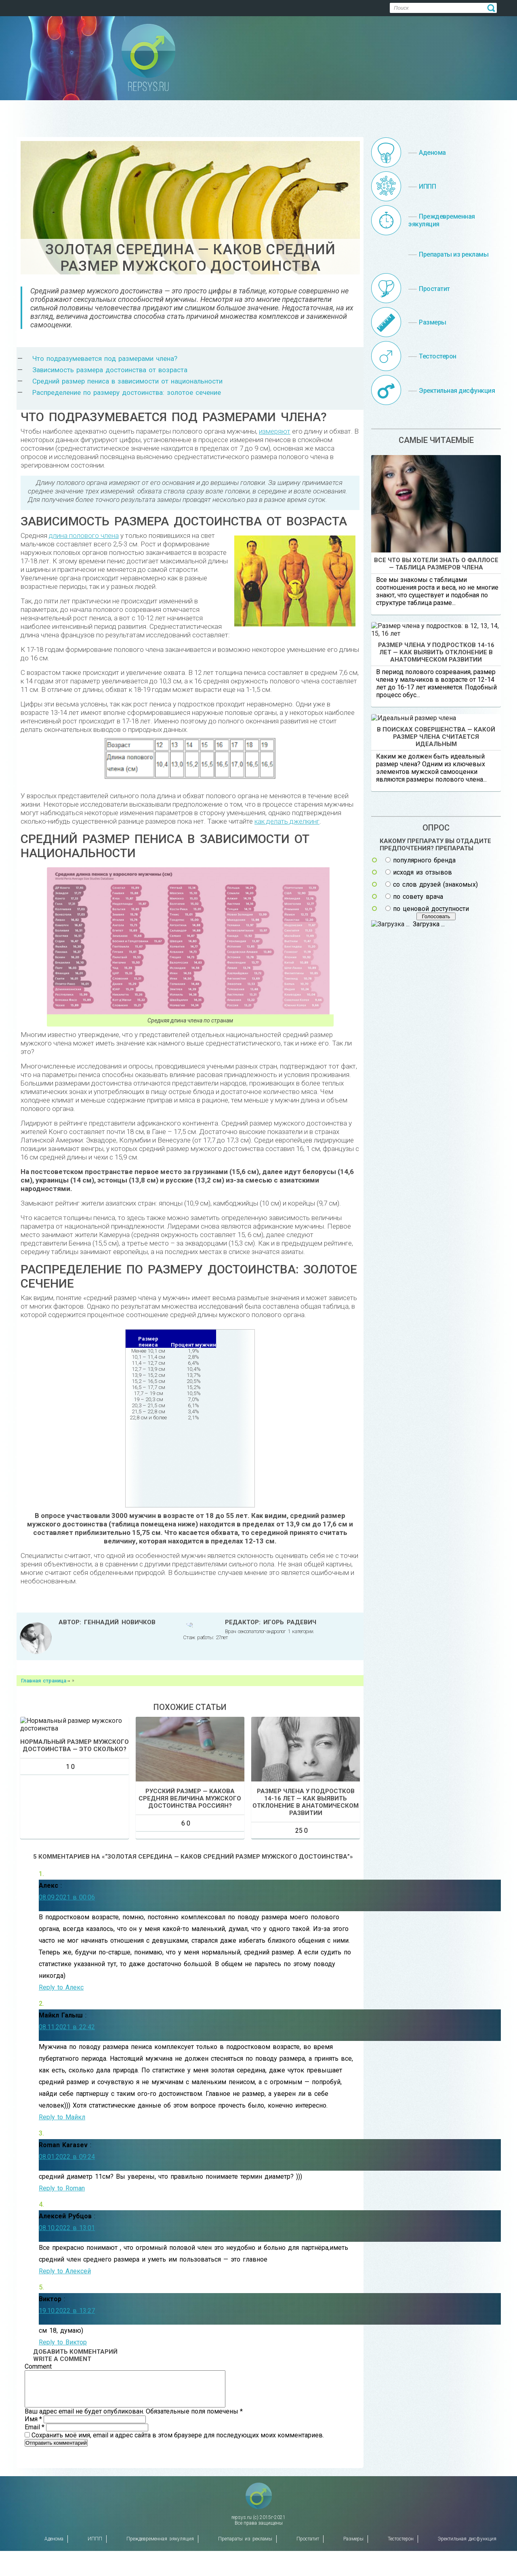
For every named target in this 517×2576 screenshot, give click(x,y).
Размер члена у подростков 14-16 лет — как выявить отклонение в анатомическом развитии (436, 767)
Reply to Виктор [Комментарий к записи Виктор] (63, 2386)
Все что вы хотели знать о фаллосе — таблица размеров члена (436, 564)
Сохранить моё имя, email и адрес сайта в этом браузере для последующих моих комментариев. (178, 2486)
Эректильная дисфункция (467, 2564)
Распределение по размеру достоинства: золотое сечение (126, 392)
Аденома (53, 2564)
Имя (34, 2470)
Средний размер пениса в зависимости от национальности (127, 381)
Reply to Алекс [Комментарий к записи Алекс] (61, 2031)
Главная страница (43, 1681)
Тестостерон (401, 2564)
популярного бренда (424, 1096)
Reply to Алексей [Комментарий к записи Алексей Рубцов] (65, 2315)
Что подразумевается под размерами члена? (104, 358)
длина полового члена (84, 535)
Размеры (353, 2564)
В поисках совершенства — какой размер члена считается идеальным (436, 973)
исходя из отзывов (422, 1109)
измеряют (274, 431)
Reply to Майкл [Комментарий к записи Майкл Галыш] (62, 2161)
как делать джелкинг (286, 821)
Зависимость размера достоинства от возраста (109, 370)
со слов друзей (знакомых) (435, 1121)
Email (35, 2478)
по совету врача (418, 1133)
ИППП (95, 2564)
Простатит (307, 2564)
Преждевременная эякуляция (160, 2564)
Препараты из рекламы (245, 2564)
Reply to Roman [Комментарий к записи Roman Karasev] (62, 2232)
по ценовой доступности (431, 1145)
